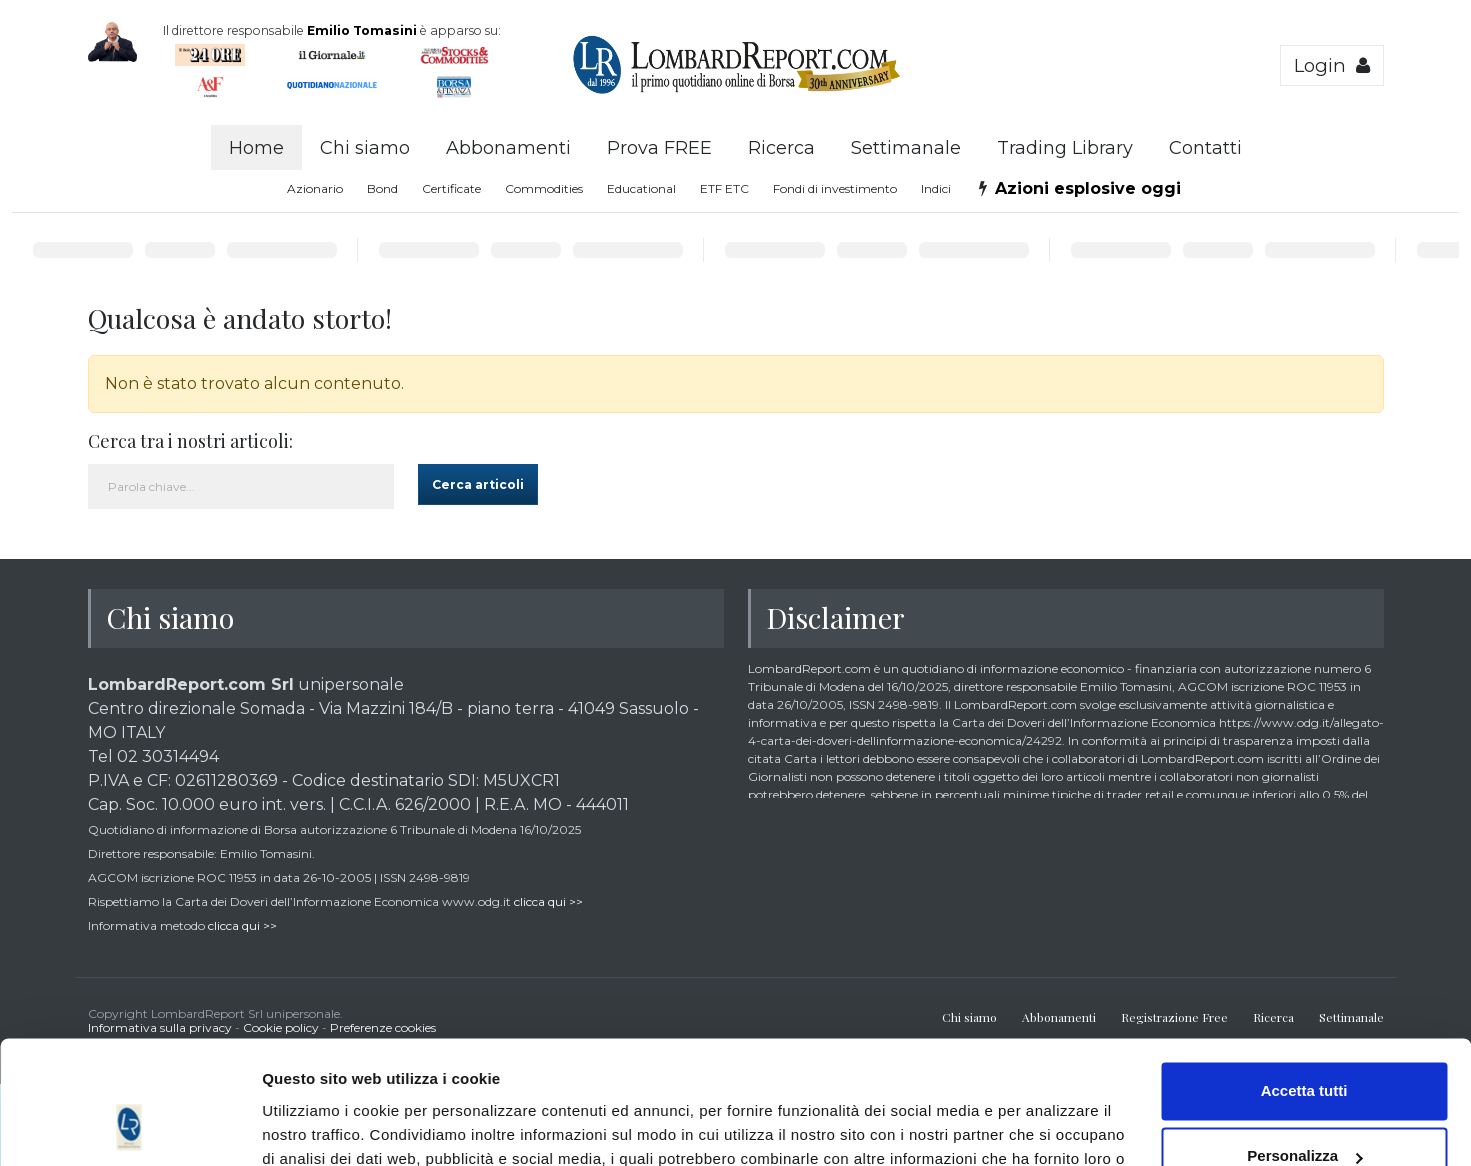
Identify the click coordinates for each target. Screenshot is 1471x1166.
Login (1332, 65)
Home (256, 148)
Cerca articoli (478, 484)
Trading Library (1065, 148)
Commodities (544, 188)
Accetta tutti (1304, 979)
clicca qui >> (548, 901)
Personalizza (1304, 1044)
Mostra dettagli (316, 1126)
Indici (936, 188)
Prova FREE (659, 148)
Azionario (315, 188)
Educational (641, 188)
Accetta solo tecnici (1304, 1110)
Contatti (1205, 148)
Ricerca (781, 148)
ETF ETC (724, 188)
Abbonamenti (508, 148)
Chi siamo (365, 148)
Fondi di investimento (835, 188)
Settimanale (906, 148)
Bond (382, 188)
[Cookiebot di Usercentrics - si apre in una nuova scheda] (129, 1127)
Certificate (451, 188)
